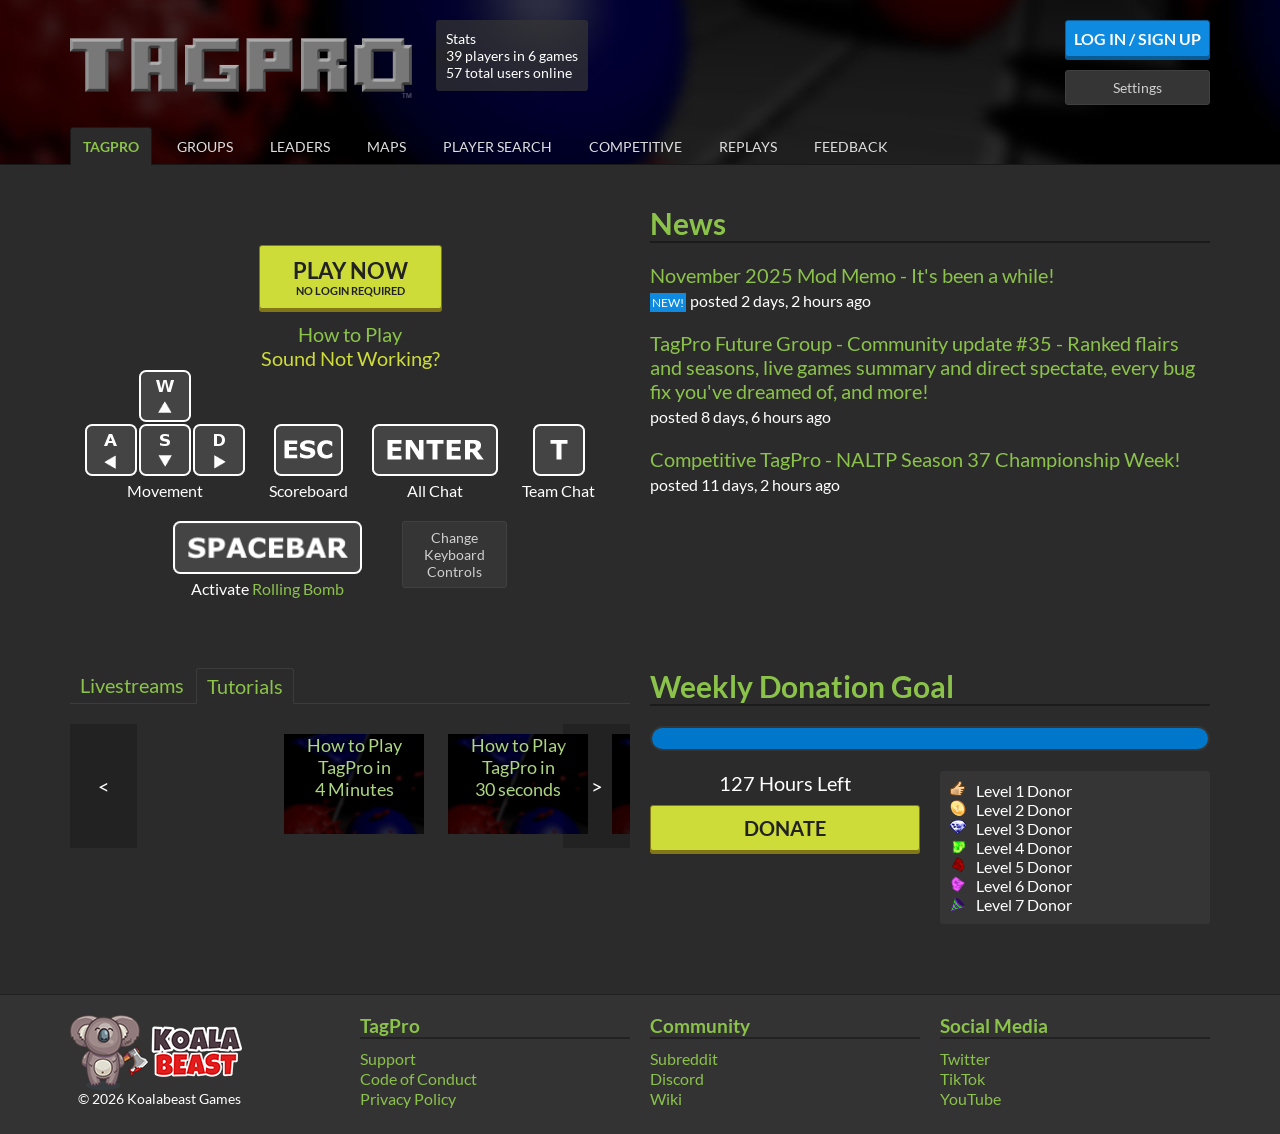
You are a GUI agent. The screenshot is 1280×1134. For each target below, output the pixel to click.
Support (388, 1058)
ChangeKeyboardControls (454, 554)
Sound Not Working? (350, 358)
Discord (677, 1078)
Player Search (497, 146)
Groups (205, 146)
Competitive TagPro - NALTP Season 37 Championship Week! (915, 459)
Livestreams (132, 685)
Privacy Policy (408, 1098)
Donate (785, 828)
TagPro (111, 146)
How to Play (350, 334)
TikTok (962, 1078)
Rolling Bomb (298, 588)
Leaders (300, 146)
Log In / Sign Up (1137, 38)
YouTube (970, 1098)
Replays (748, 146)
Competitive (635, 146)
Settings (1137, 87)
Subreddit (684, 1058)
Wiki (666, 1098)
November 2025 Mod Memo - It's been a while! (852, 275)
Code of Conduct (418, 1078)
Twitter (965, 1058)
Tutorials (245, 686)
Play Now (350, 277)
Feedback (851, 146)
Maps (386, 146)
